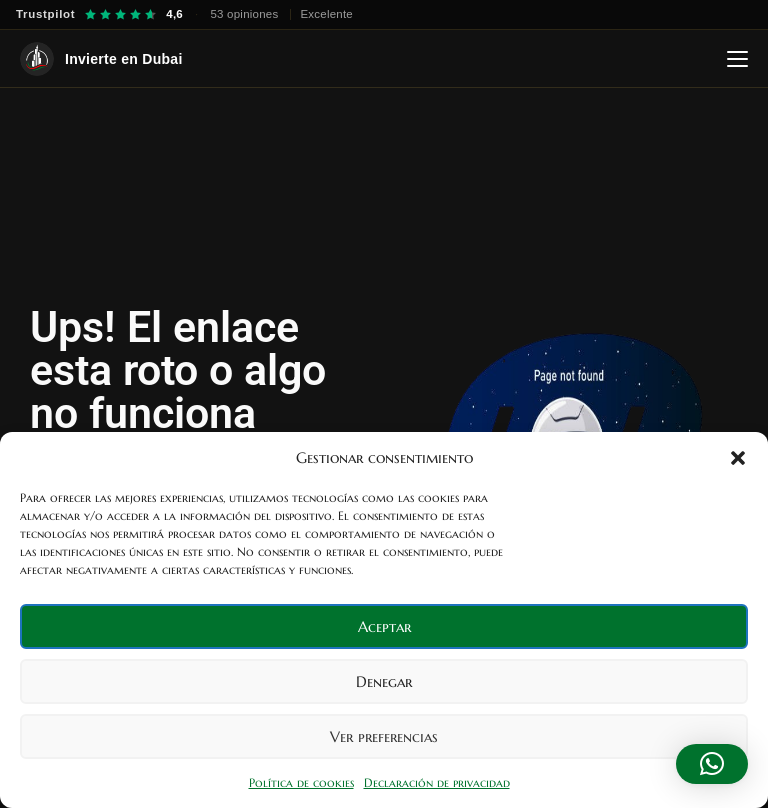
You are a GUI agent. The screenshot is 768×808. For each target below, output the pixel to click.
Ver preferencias (384, 736)
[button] (738, 458)
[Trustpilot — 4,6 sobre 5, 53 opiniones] (184, 14)
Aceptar (384, 626)
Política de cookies (301, 782)
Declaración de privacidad (437, 782)
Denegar (384, 681)
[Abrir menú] (737, 59)
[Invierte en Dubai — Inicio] (101, 59)
